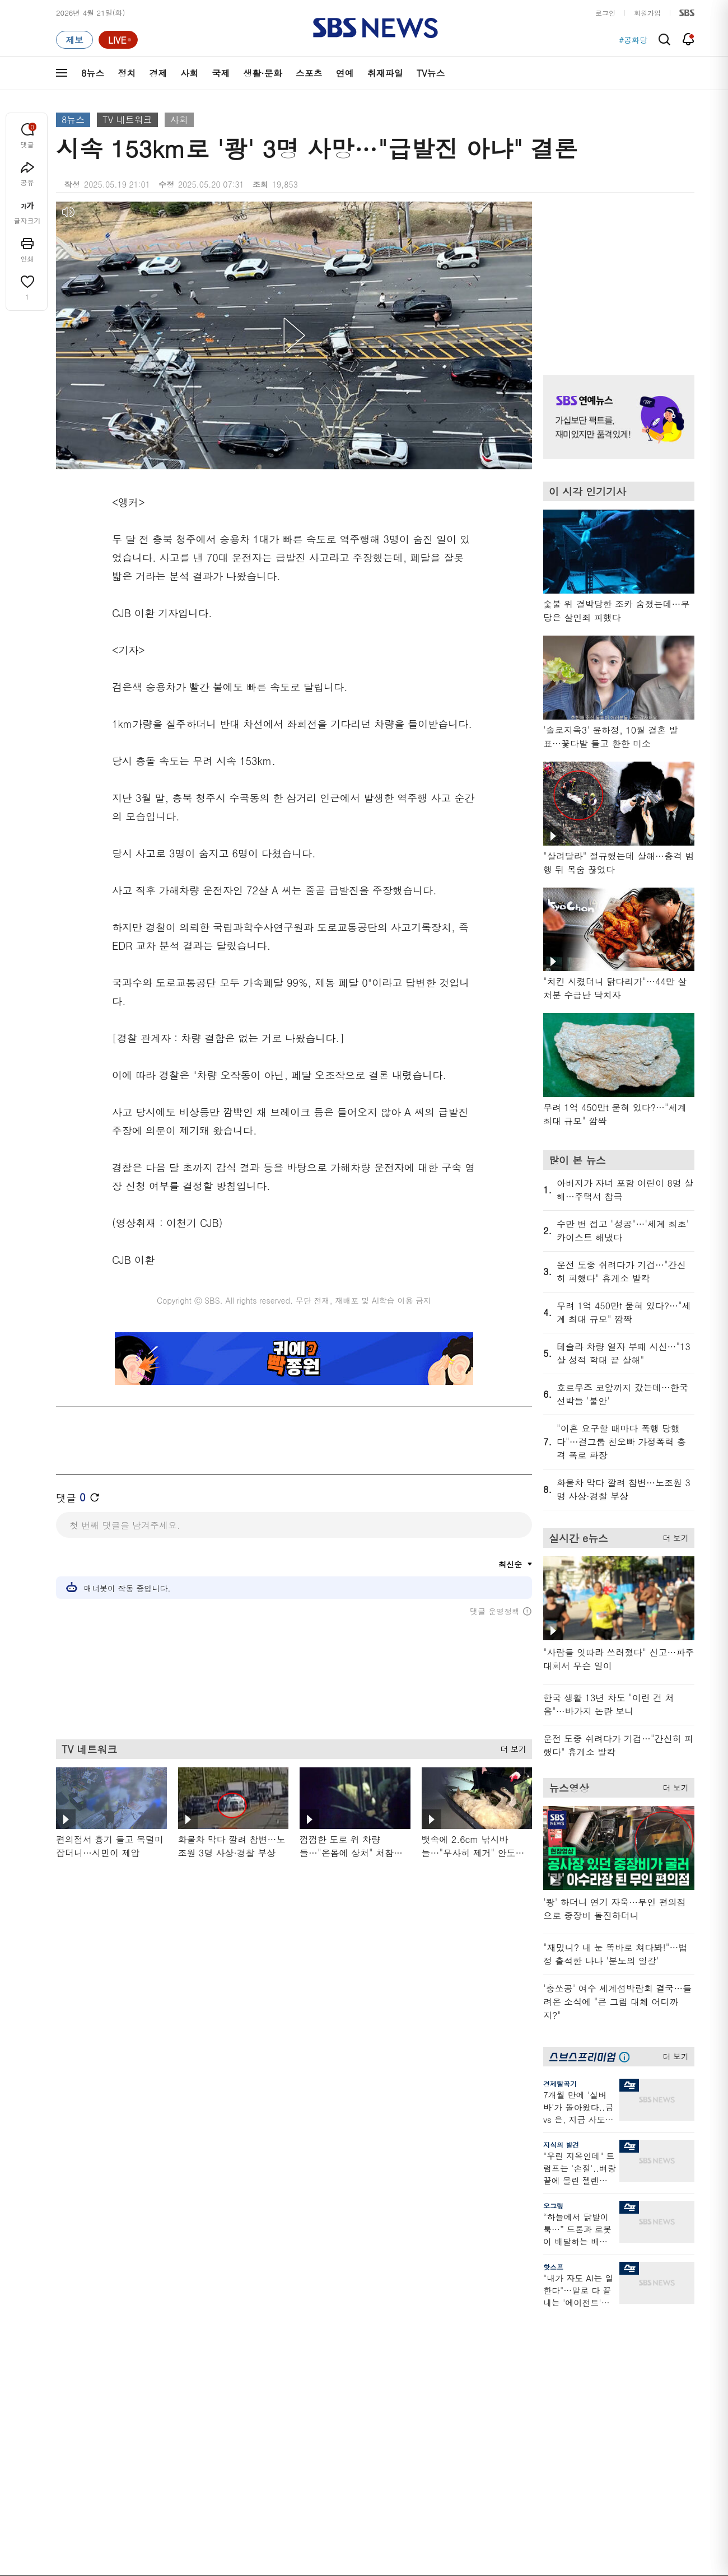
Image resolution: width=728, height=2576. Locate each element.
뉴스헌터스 (167, 2341)
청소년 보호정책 (552, 2572)
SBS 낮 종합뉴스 (269, 2430)
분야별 (67, 2307)
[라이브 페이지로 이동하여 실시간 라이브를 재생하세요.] (118, 40)
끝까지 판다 (354, 2430)
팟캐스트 (627, 2341)
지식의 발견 (561, 2144)
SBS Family (498, 2506)
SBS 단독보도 (357, 2341)
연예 (345, 73)
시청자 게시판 (543, 2408)
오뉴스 (160, 2395)
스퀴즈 (624, 2368)
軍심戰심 (256, 2327)
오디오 (253, 2370)
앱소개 (531, 2381)
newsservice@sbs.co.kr (385, 2562)
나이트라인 (167, 2408)
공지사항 (534, 2440)
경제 (158, 73)
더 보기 (510, 1747)
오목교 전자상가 (454, 2430)
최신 (63, 2327)
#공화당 (633, 39)
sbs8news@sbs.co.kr (392, 2545)
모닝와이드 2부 (174, 2368)
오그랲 (553, 2205)
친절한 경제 (354, 2354)
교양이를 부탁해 (454, 2354)
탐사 (342, 2444)
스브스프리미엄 (638, 2307)
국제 (221, 73)
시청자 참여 (144, 2507)
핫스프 (553, 2266)
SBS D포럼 (636, 2431)
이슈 (63, 2448)
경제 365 (349, 2368)
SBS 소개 (78, 2507)
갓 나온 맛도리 (452, 2417)
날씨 (527, 2327)
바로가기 (534, 2307)
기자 (527, 2368)
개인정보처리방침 (254, 2506)
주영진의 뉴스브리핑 (182, 2381)
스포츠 (309, 73)
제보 (527, 2341)
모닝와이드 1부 (174, 2354)
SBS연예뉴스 (639, 2398)
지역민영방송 (569, 2506)
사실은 (346, 2327)
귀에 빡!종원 (448, 2341)
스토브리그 (446, 2368)
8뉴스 (92, 73)
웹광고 (197, 2506)
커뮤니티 (627, 2354)
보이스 (253, 2403)
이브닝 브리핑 (264, 2341)
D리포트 (348, 2381)
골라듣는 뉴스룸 (268, 2390)
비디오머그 (446, 2307)
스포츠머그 (446, 2327)
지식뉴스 (627, 2327)
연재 (342, 2307)
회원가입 (647, 12)
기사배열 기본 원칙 (490, 2572)
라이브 (531, 2354)
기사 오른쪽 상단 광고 (616, 274)
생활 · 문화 (74, 2395)
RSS (527, 2395)
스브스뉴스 (446, 2397)
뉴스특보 (163, 2435)
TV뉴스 (431, 73)
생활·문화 (262, 73)
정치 (127, 73)
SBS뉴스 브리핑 (268, 2417)
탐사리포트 (353, 2410)
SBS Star (632, 2414)
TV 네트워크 (127, 119)
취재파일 (385, 73)
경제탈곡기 (560, 2083)
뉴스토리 (163, 2421)
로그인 (605, 12)
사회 (189, 73)
